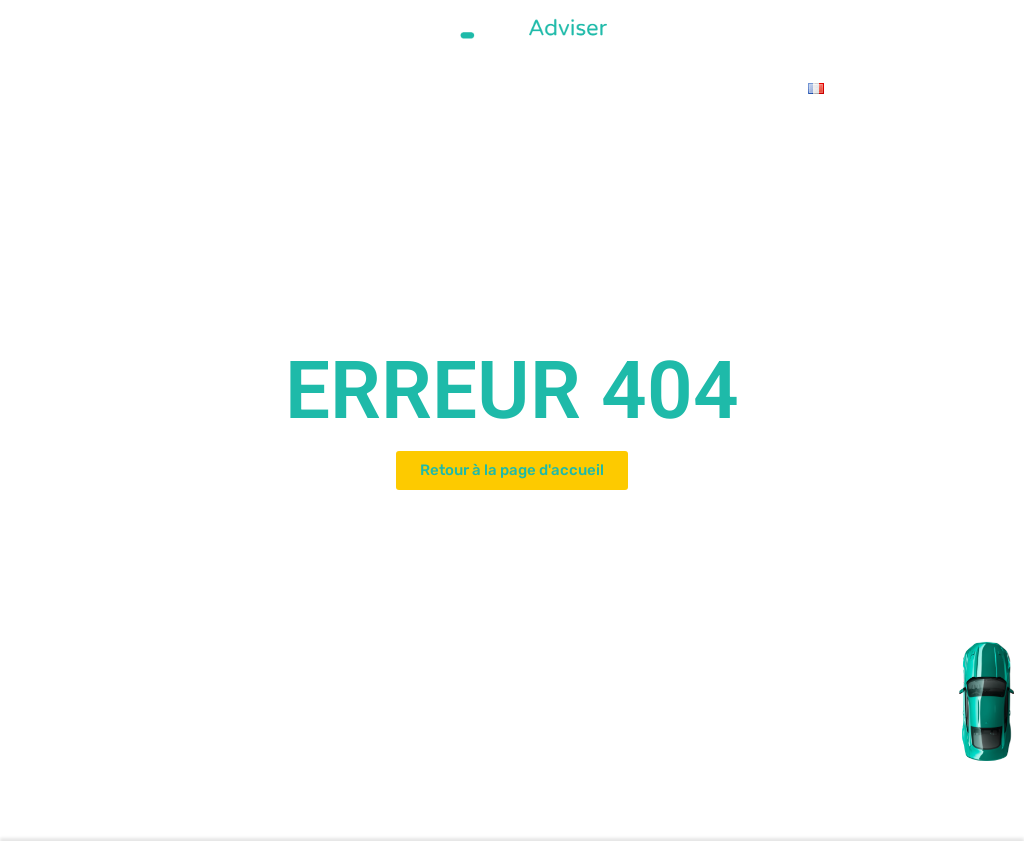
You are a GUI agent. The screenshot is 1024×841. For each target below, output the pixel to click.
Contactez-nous (607, 88)
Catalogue (301, 88)
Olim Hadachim (397, 88)
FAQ (782, 88)
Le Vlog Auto (715, 88)
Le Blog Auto (500, 88)
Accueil (163, 88)
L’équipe (228, 88)
